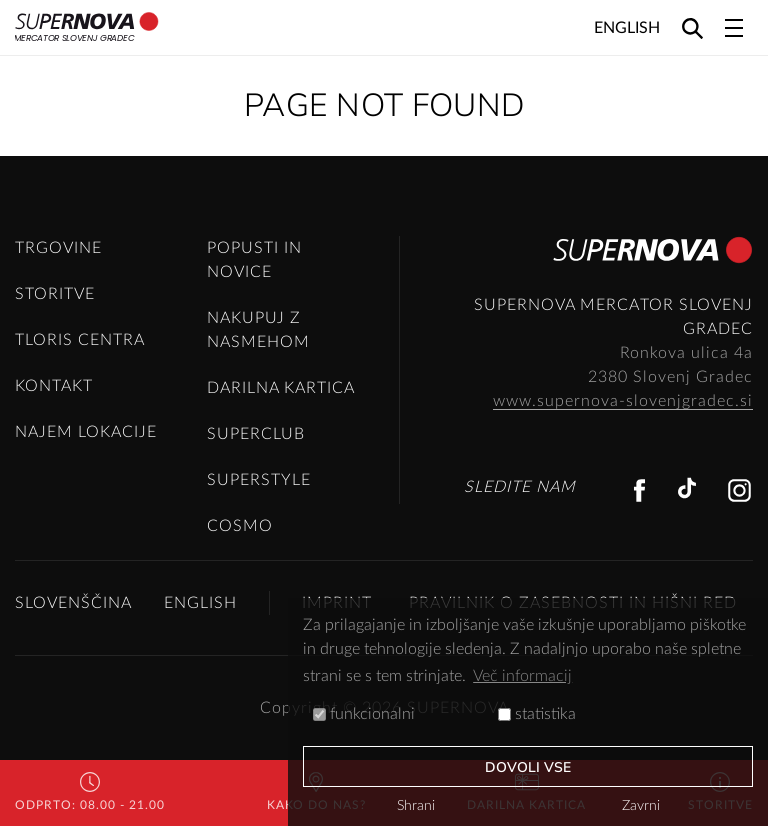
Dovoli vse (528, 767)
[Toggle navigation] (734, 28)
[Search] (692, 27)
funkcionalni (364, 714)
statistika (537, 714)
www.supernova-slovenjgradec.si (623, 401)
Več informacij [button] (522, 676)
